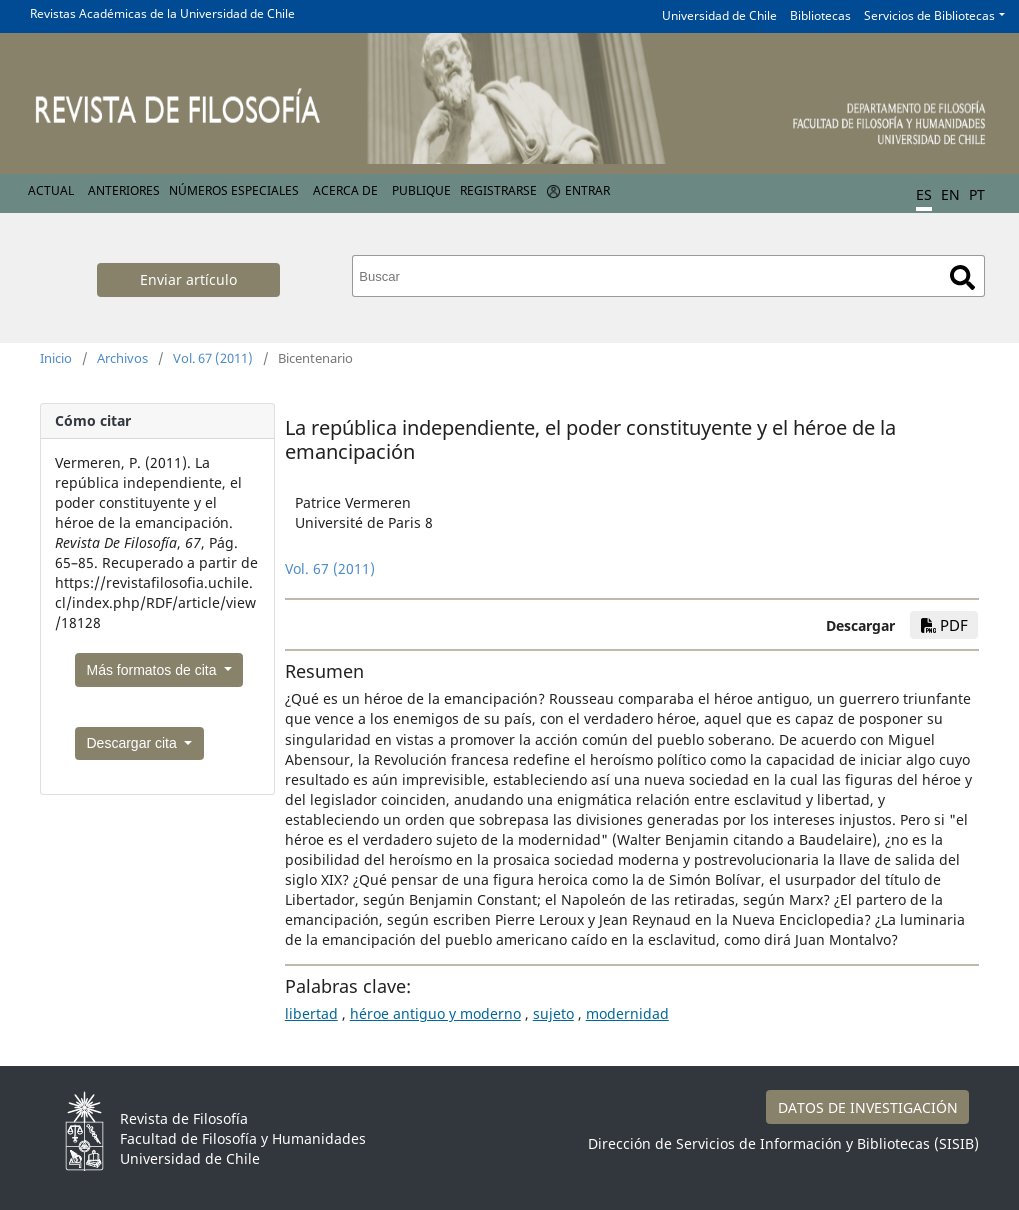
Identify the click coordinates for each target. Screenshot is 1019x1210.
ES (924, 194)
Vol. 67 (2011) (213, 358)
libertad (311, 1013)
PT (977, 194)
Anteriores (124, 190)
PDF (944, 625)
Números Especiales (234, 190)
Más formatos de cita (154, 670)
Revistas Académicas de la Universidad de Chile (162, 13)
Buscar (962, 277)
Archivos (122, 358)
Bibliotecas (820, 15)
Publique (421, 190)
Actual (51, 190)
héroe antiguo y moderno (435, 1013)
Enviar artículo (188, 279)
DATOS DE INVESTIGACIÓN (868, 1107)
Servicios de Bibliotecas (929, 15)
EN (950, 194)
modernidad (627, 1013)
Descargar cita (134, 743)
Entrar (587, 190)
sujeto (553, 1013)
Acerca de (345, 190)
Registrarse (498, 190)
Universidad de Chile (719, 15)
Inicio (56, 358)
